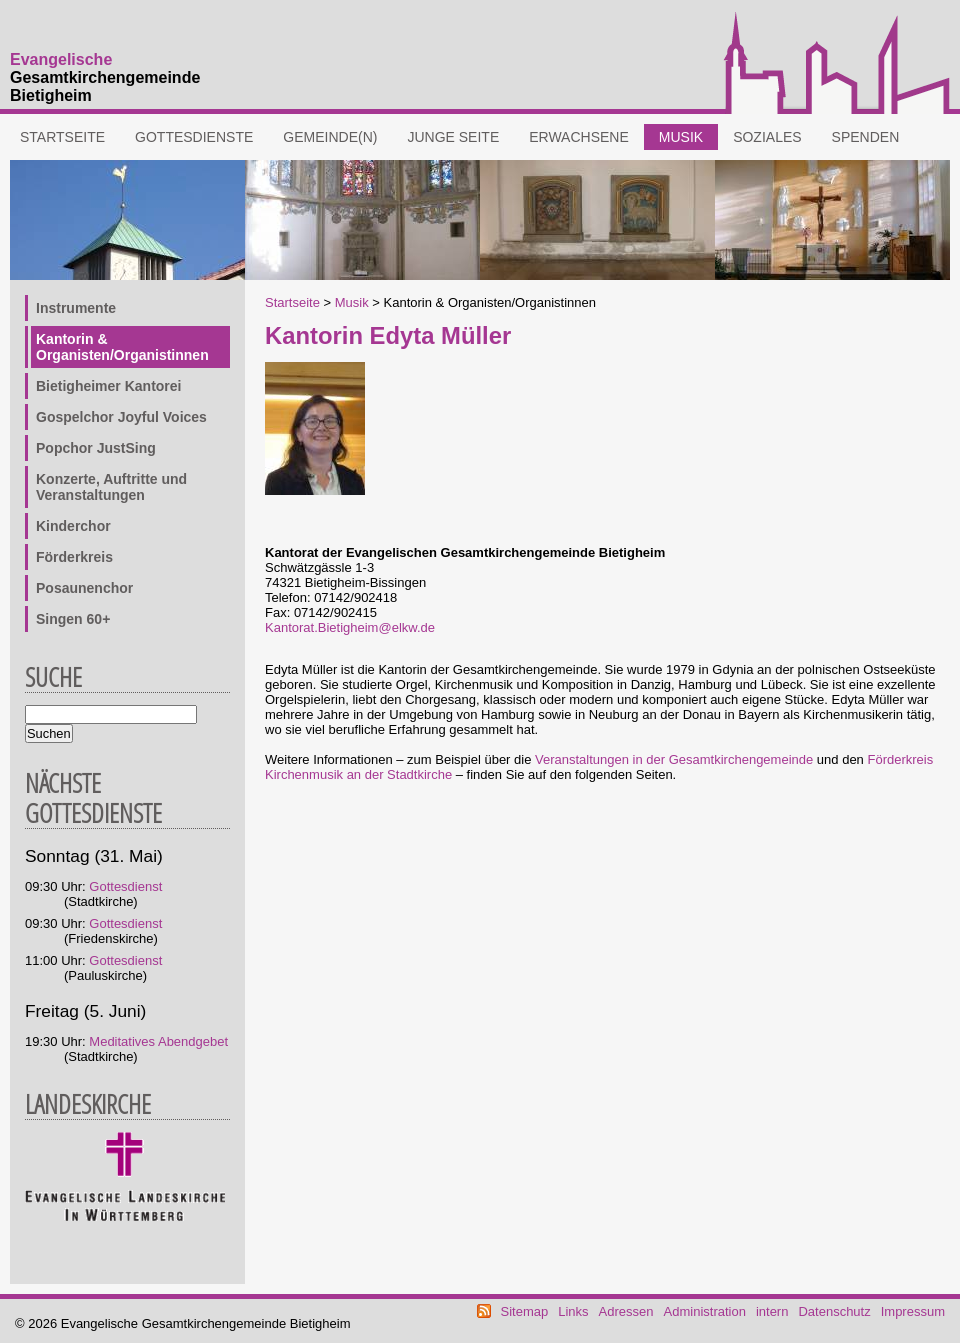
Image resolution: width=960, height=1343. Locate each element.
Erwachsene (579, 137)
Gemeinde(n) (330, 137)
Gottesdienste (194, 137)
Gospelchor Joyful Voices (121, 417)
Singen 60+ (73, 619)
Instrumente (76, 308)
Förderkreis (74, 557)
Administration (705, 1311)
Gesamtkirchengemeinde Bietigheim (105, 77)
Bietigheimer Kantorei (108, 386)
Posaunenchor (84, 588)
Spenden (866, 137)
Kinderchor (73, 526)
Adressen (626, 1311)
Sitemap (525, 1311)
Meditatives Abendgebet (158, 1041)
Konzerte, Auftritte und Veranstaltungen (111, 487)
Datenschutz (834, 1311)
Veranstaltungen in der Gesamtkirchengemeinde (674, 759)
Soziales (767, 137)
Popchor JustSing (96, 448)
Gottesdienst (125, 886)
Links (573, 1311)
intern (772, 1311)
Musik (681, 137)
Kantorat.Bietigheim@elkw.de (350, 627)
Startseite (62, 137)
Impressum (913, 1311)
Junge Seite (453, 137)
